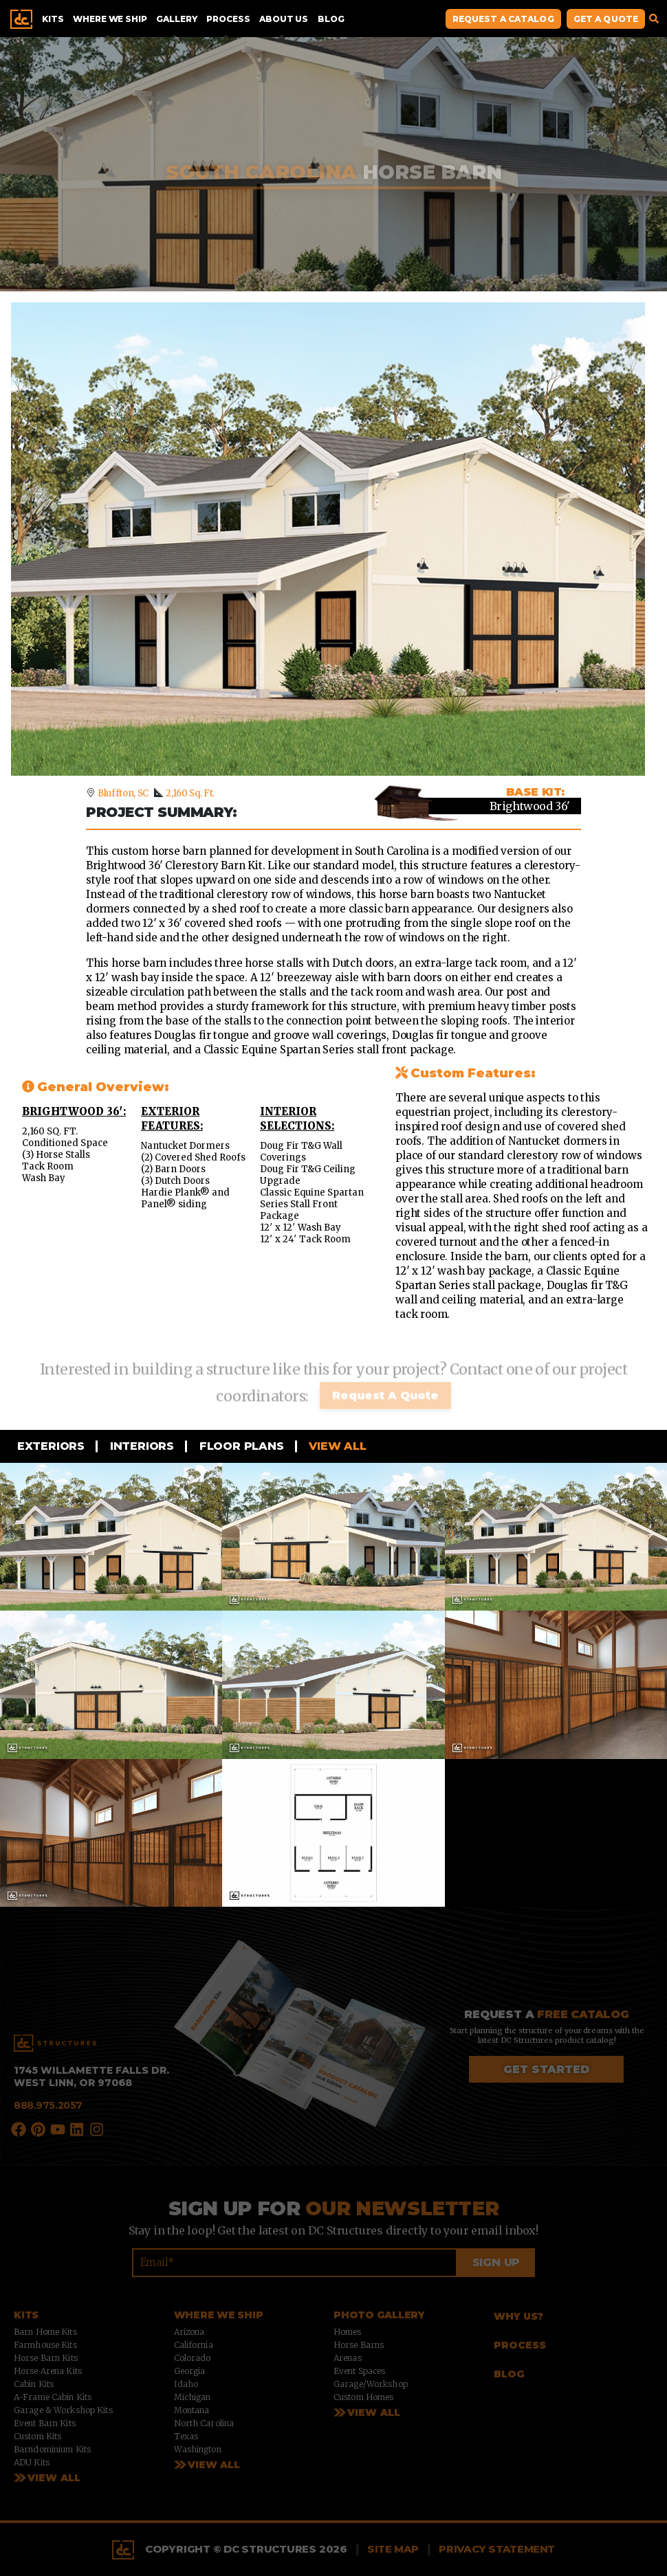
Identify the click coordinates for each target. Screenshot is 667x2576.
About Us (283, 19)
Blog (331, 19)
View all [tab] (336, 1446)
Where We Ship (109, 19)
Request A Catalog (503, 19)
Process (228, 19)
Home (21, 19)
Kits (52, 19)
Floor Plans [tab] (240, 1446)
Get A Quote (605, 19)
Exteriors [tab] (49, 1446)
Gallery (176, 19)
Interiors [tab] (140, 1446)
